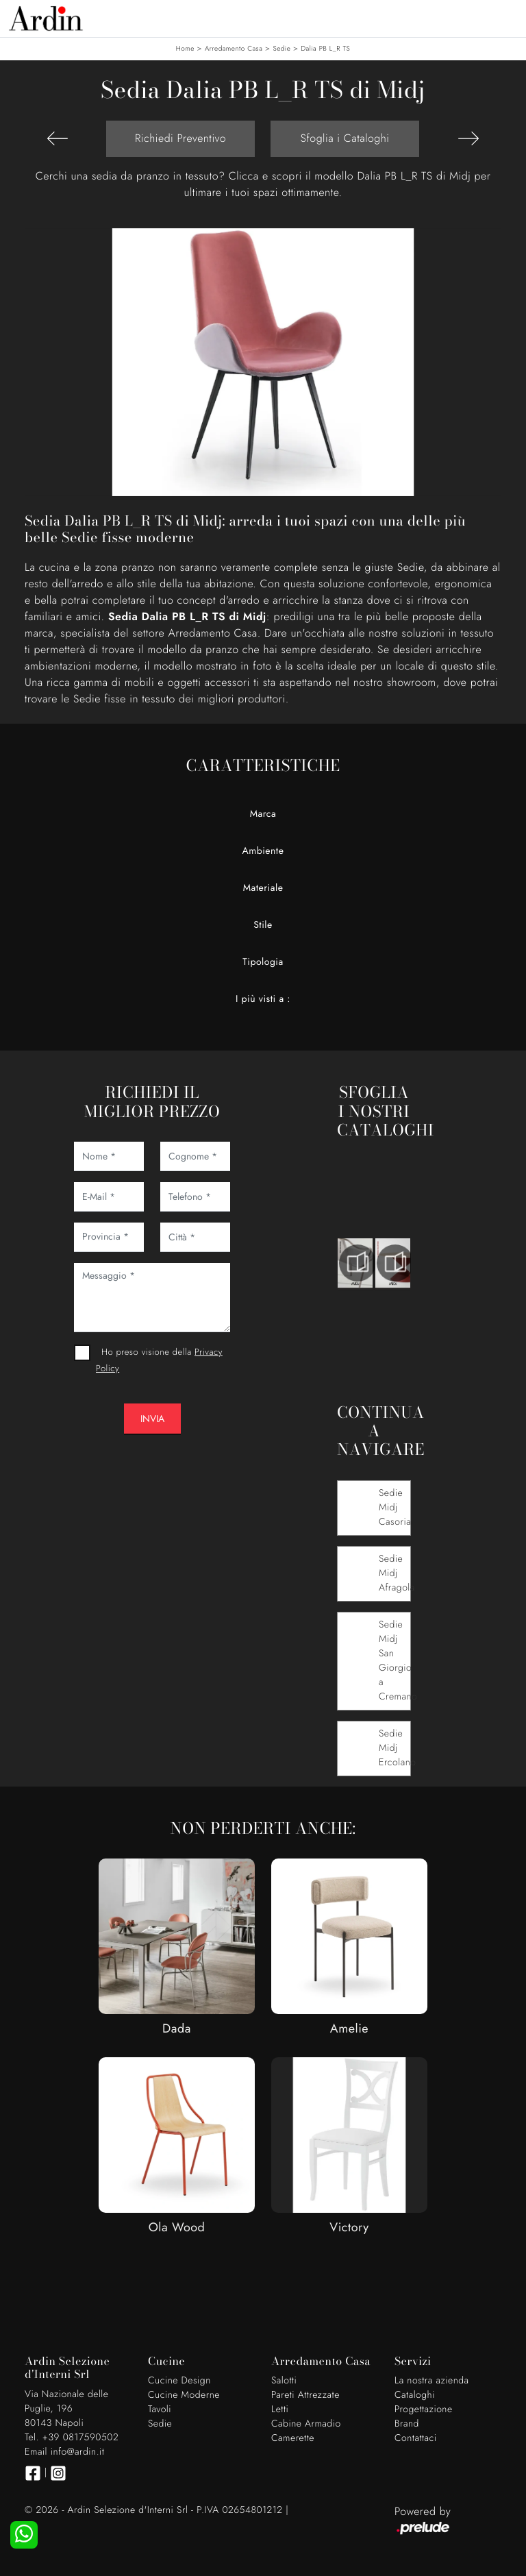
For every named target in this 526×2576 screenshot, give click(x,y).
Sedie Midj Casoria (395, 1507)
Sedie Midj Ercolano (397, 1748)
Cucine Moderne (184, 2395)
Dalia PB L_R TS (325, 48)
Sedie (281, 48)
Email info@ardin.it (64, 2452)
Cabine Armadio (306, 2424)
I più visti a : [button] (263, 999)
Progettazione (423, 2409)
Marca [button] (263, 814)
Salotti (284, 2381)
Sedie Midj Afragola (397, 1573)
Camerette (292, 2438)
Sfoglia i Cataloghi (344, 138)
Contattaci (415, 2438)
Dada (176, 2028)
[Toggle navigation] (505, 17)
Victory (348, 2227)
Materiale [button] (263, 888)
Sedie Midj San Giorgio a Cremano (398, 1661)
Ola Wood (177, 2227)
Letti (279, 2409)
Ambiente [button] (263, 851)
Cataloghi (414, 2395)
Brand (406, 2424)
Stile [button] (263, 925)
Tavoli (159, 2409)
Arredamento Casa (233, 48)
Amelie (349, 2028)
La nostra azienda (431, 2381)
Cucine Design (179, 2381)
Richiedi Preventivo (180, 138)
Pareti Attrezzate (305, 2395)
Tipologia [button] (263, 962)
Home (185, 48)
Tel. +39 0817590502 (71, 2437)
